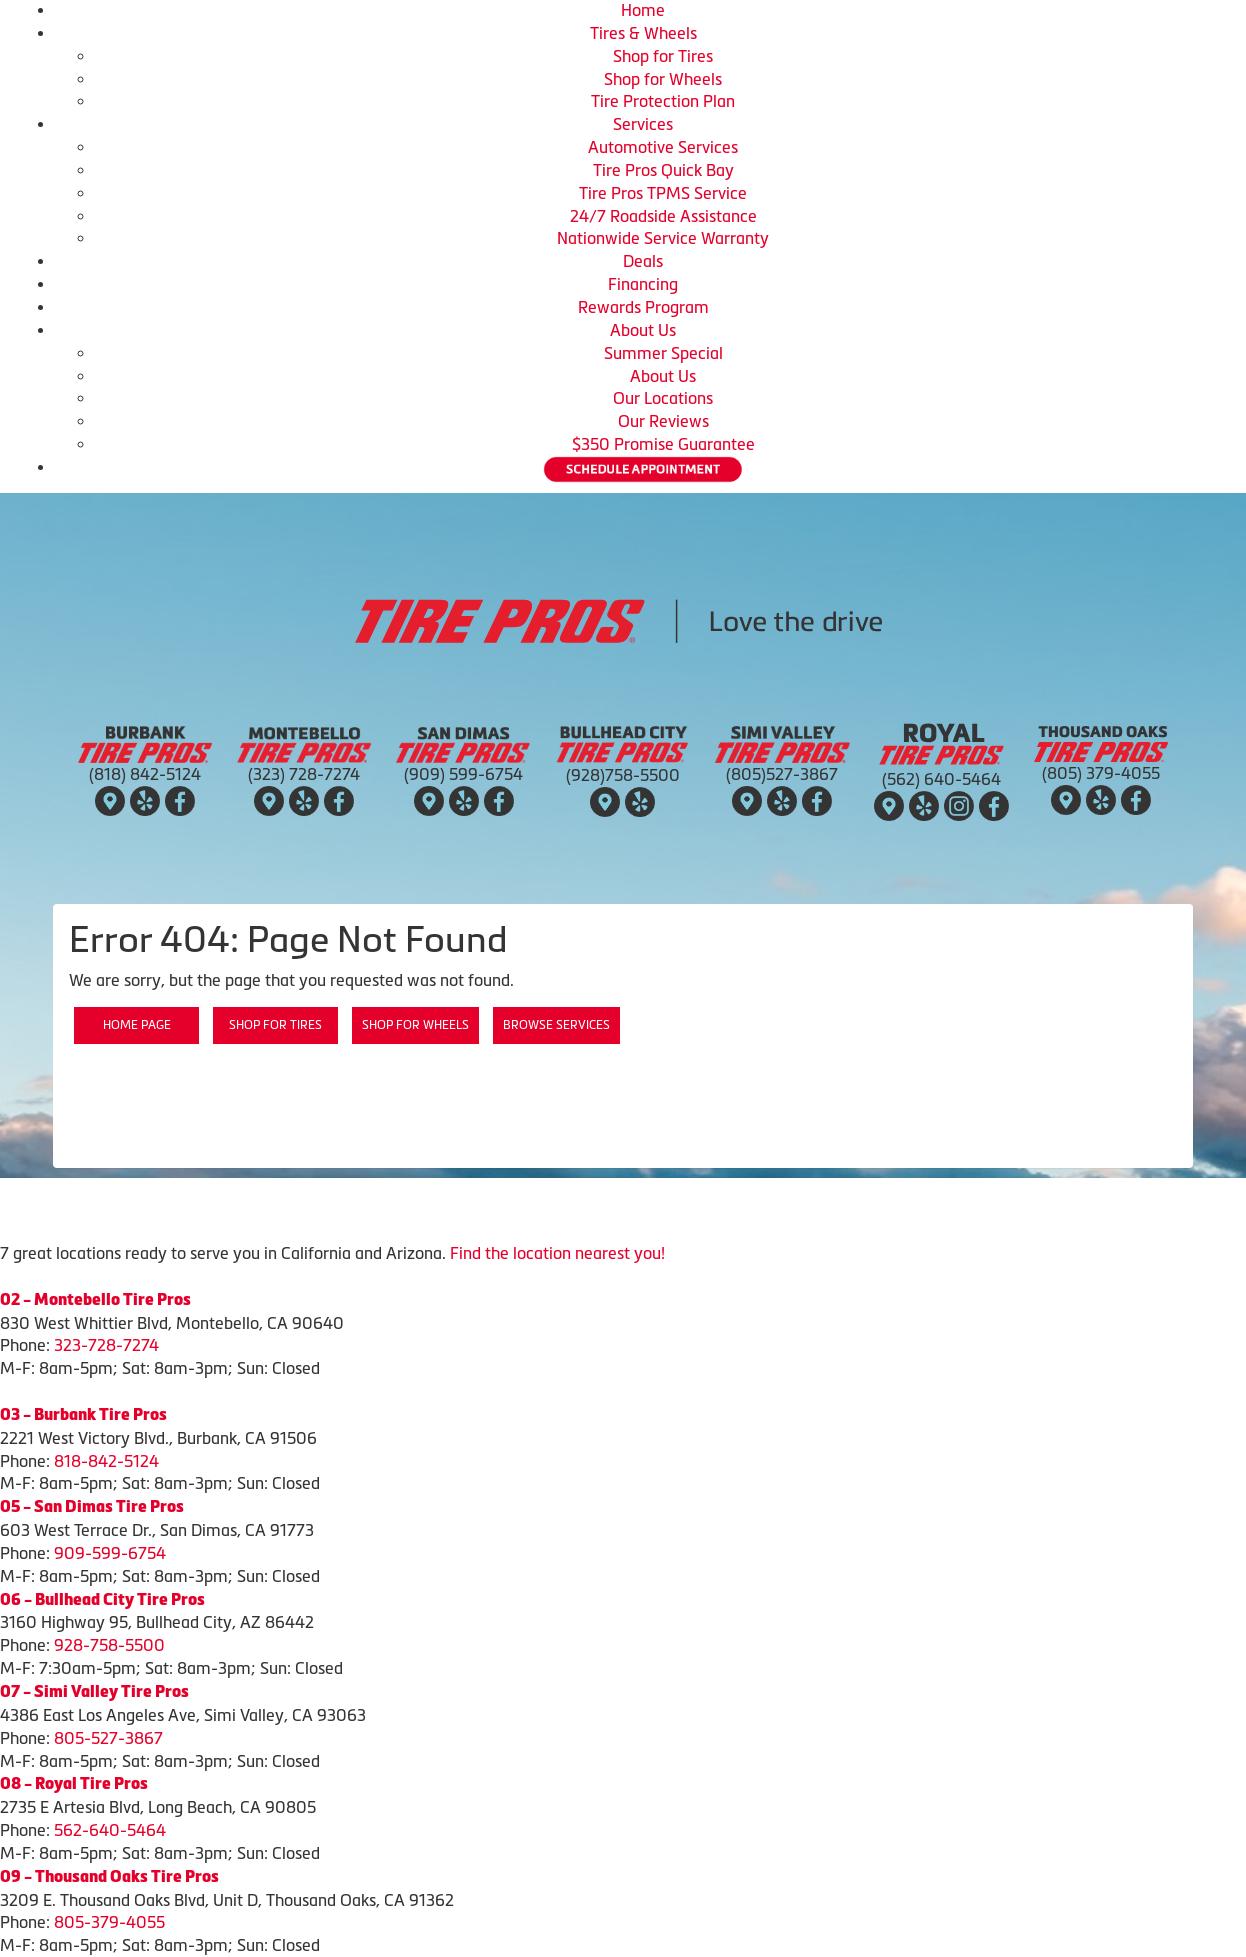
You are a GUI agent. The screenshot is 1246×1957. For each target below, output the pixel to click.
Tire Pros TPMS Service (663, 193)
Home (643, 10)
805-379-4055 (109, 1922)
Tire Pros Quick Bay (663, 170)
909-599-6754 (110, 1553)
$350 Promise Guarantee (663, 444)
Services (643, 124)
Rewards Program (643, 307)
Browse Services (556, 1025)
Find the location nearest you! (557, 1253)
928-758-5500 (109, 1645)
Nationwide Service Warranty (663, 238)
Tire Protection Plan (663, 101)
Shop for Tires (663, 56)
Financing (643, 284)
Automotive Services (663, 147)
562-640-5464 (110, 1830)
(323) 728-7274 (304, 774)
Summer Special (663, 353)
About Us (643, 330)
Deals (643, 261)
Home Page (137, 1025)
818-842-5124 (106, 1461)
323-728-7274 (106, 1345)
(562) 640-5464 (941, 779)
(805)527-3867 (782, 774)
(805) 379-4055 (1101, 773)
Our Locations (663, 398)
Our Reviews (663, 421)
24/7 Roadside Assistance (663, 216)
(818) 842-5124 (145, 774)
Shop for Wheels (663, 79)
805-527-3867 (108, 1738)
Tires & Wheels (643, 33)
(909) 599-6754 (463, 774)
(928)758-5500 (623, 775)
